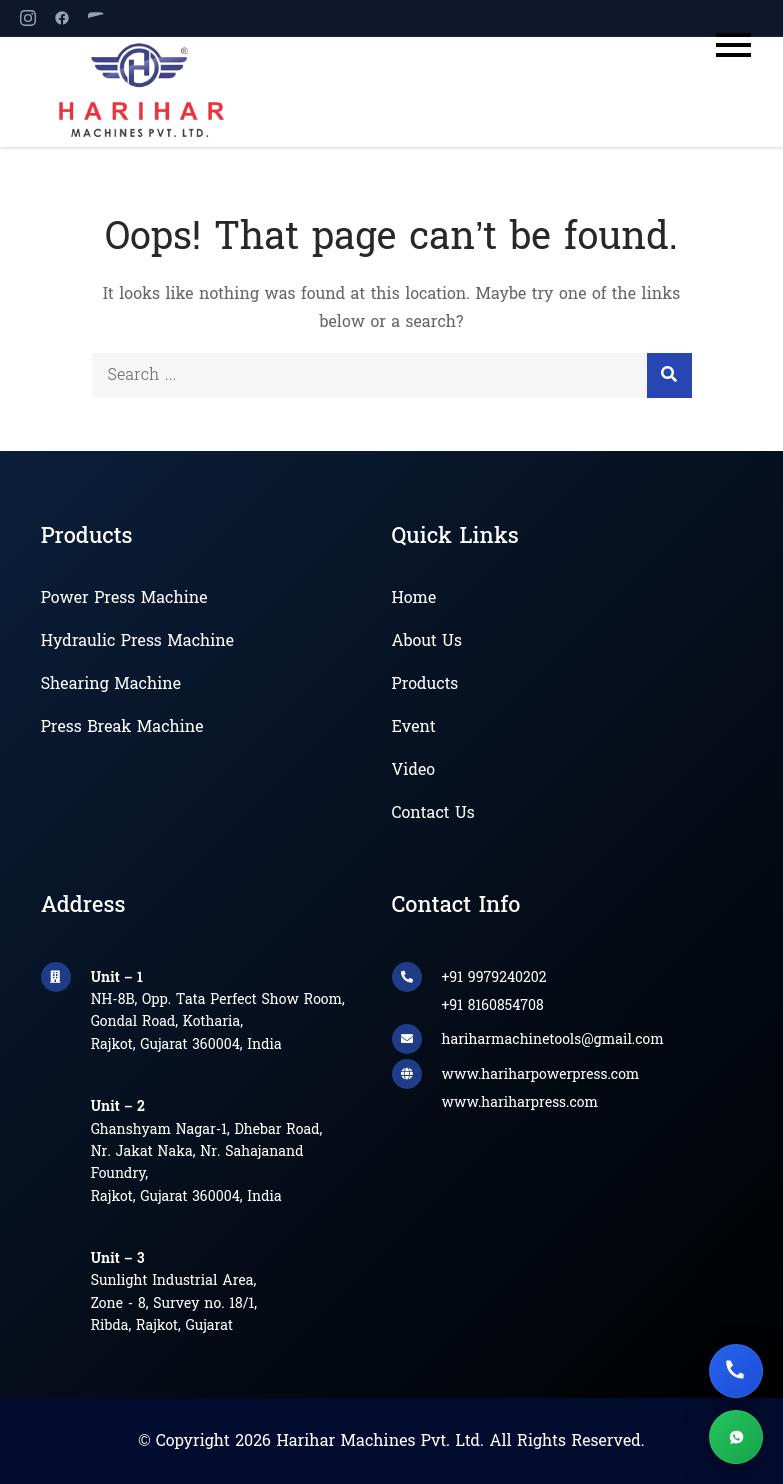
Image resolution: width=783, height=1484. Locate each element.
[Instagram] (28, 18)
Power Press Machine (124, 599)
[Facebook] (62, 18)
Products (425, 685)
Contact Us (433, 814)
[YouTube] (96, 18)
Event (414, 728)
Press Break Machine (122, 728)
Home (414, 599)
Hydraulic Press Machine (137, 642)
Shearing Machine (111, 685)
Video (413, 771)
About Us (427, 642)
